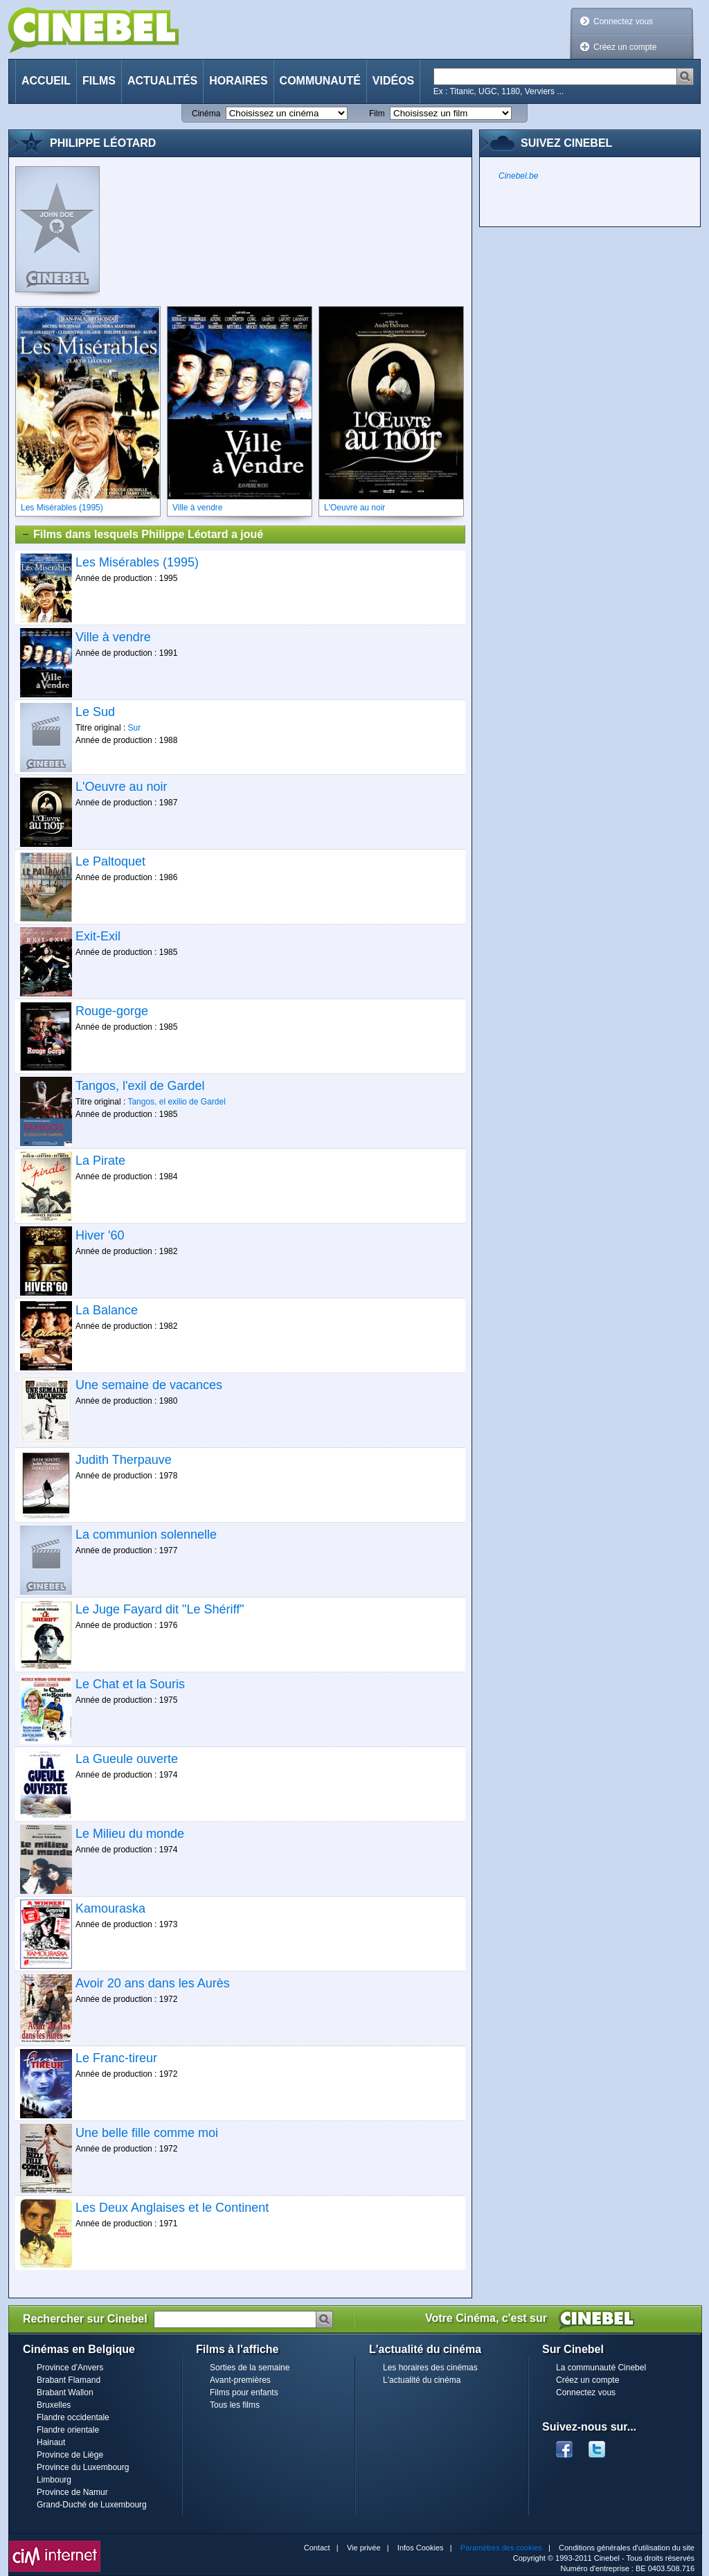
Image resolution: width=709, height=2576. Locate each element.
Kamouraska (110, 1908)
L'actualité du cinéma (421, 2380)
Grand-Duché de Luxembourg (92, 2505)
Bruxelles (54, 2405)
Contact (317, 2547)
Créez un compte (624, 47)
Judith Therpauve (123, 1460)
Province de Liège (70, 2455)
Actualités (162, 81)
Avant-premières (240, 2380)
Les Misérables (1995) (137, 562)
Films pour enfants (244, 2392)
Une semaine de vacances (148, 1385)
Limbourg (54, 2480)
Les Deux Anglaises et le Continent (172, 2208)
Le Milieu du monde (129, 1834)
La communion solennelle (146, 1534)
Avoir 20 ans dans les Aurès (152, 1983)
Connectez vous (623, 21)
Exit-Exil (97, 936)
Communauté (320, 81)
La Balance (106, 1310)
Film (377, 113)
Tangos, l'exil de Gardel (140, 1086)
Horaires (238, 81)
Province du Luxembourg (83, 2467)
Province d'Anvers (70, 2367)
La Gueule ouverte (126, 1759)
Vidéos (393, 81)
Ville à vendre (113, 637)
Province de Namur (72, 2492)
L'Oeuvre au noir (121, 787)
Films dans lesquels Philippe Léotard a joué (142, 534)
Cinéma (206, 113)
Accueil (46, 81)
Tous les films (235, 2405)
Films (99, 81)
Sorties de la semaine (249, 2367)
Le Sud (95, 712)
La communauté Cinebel (601, 2367)
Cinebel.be (518, 176)
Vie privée (364, 2547)
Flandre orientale (68, 2430)
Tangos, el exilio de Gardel (176, 1102)
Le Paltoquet (110, 861)
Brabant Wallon (65, 2392)
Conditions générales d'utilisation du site (626, 2547)
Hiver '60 (99, 1235)
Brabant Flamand (68, 2380)
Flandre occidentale (73, 2417)
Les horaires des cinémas (430, 2367)
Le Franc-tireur (116, 2058)
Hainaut (51, 2442)
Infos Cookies (420, 2547)
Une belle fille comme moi (146, 2133)
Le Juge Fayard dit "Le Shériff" (159, 1609)
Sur (134, 728)
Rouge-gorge (111, 1011)
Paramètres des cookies (501, 2547)
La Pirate (100, 1161)
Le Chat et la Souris (130, 1684)
